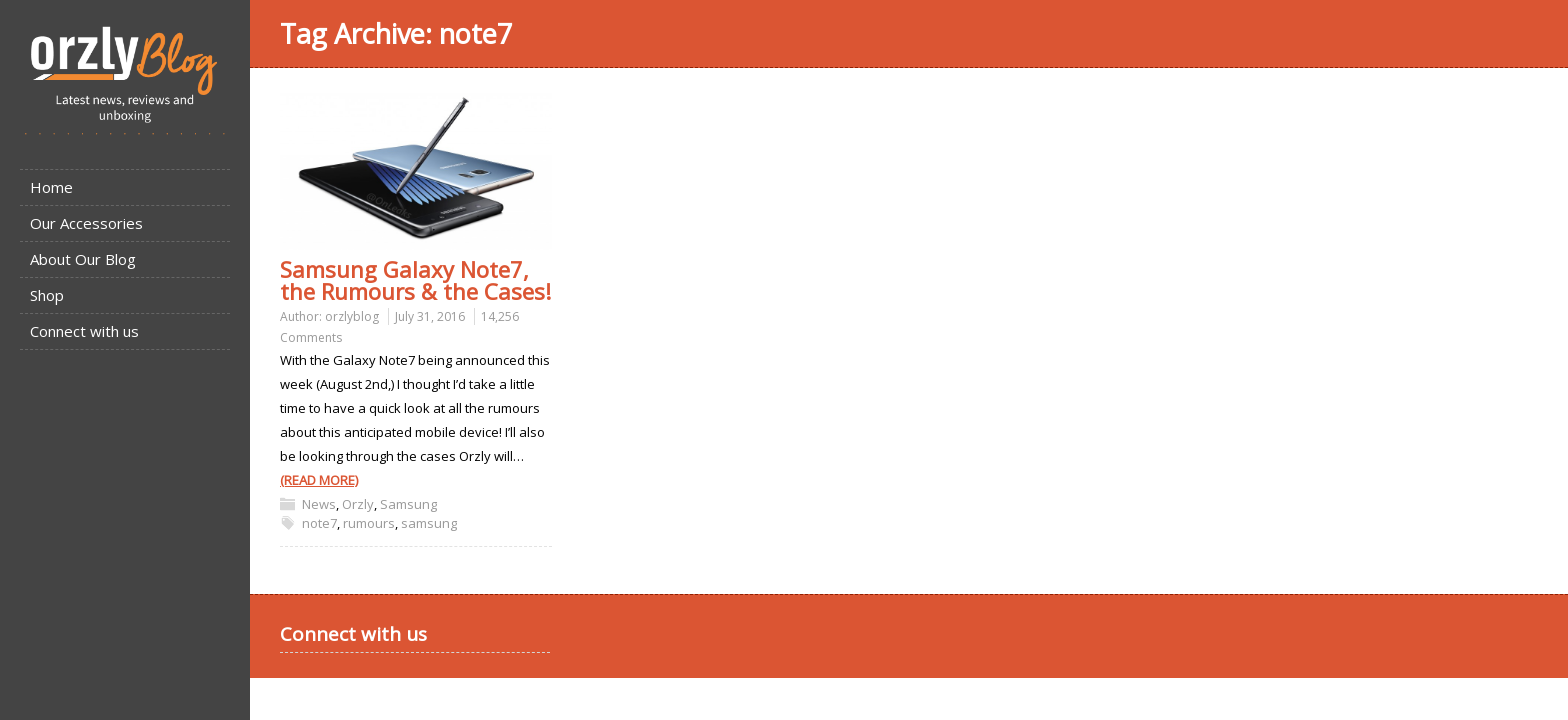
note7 (319, 523)
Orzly (358, 504)
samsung (429, 523)
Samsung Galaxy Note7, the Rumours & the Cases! (415, 280)
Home (51, 187)
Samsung (408, 504)
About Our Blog (83, 259)
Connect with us (84, 331)
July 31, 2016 (430, 316)
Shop (47, 295)
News (319, 504)
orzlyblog (352, 316)
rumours (369, 523)
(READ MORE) (319, 480)
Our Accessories (86, 223)
